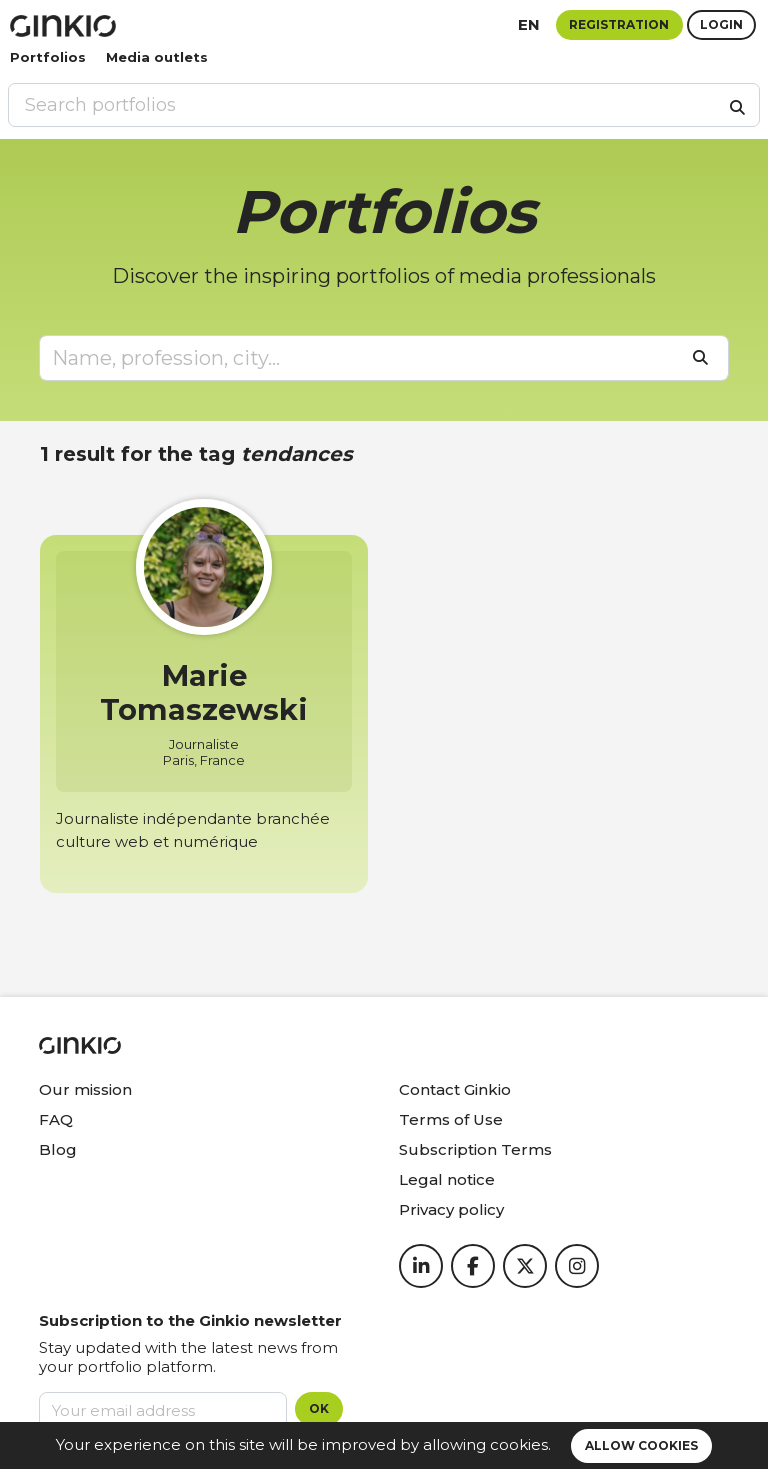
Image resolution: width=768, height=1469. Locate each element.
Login (721, 24)
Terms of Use (451, 1119)
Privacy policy (451, 1209)
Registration (619, 24)
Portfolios (48, 57)
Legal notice (447, 1179)
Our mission (85, 1089)
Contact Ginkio (455, 1089)
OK (319, 1408)
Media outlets (157, 57)
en (529, 24)
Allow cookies (641, 1445)
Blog (58, 1149)
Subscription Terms (475, 1149)
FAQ (56, 1119)
